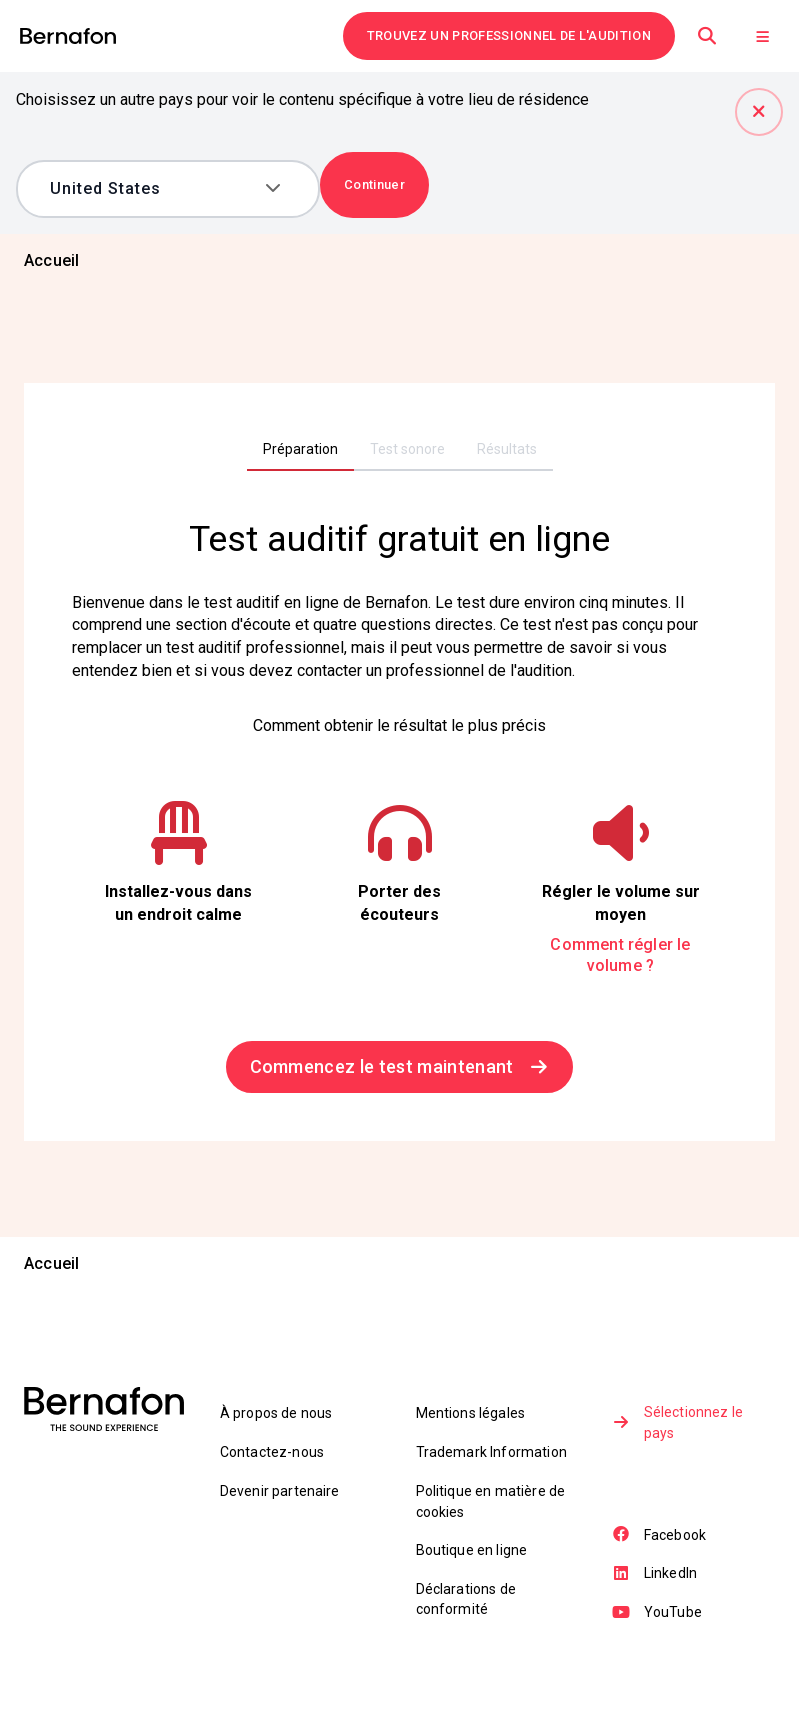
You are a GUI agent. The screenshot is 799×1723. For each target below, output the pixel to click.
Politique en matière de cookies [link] (491, 1503)
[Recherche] (707, 36)
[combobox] (153, 189)
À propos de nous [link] (276, 1415)
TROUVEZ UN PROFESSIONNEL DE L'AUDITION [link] (509, 35)
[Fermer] (759, 112)
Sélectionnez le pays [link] (678, 1425)
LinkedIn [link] (655, 1576)
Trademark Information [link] (491, 1453)
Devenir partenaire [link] (280, 1492)
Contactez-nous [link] (272, 1453)
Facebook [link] (660, 1538)
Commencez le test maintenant (400, 1067)
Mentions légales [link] (471, 1415)
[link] (68, 36)
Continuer (374, 184)
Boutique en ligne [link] (472, 1552)
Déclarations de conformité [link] (466, 1602)
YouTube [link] (658, 1615)
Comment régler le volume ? (620, 956)
